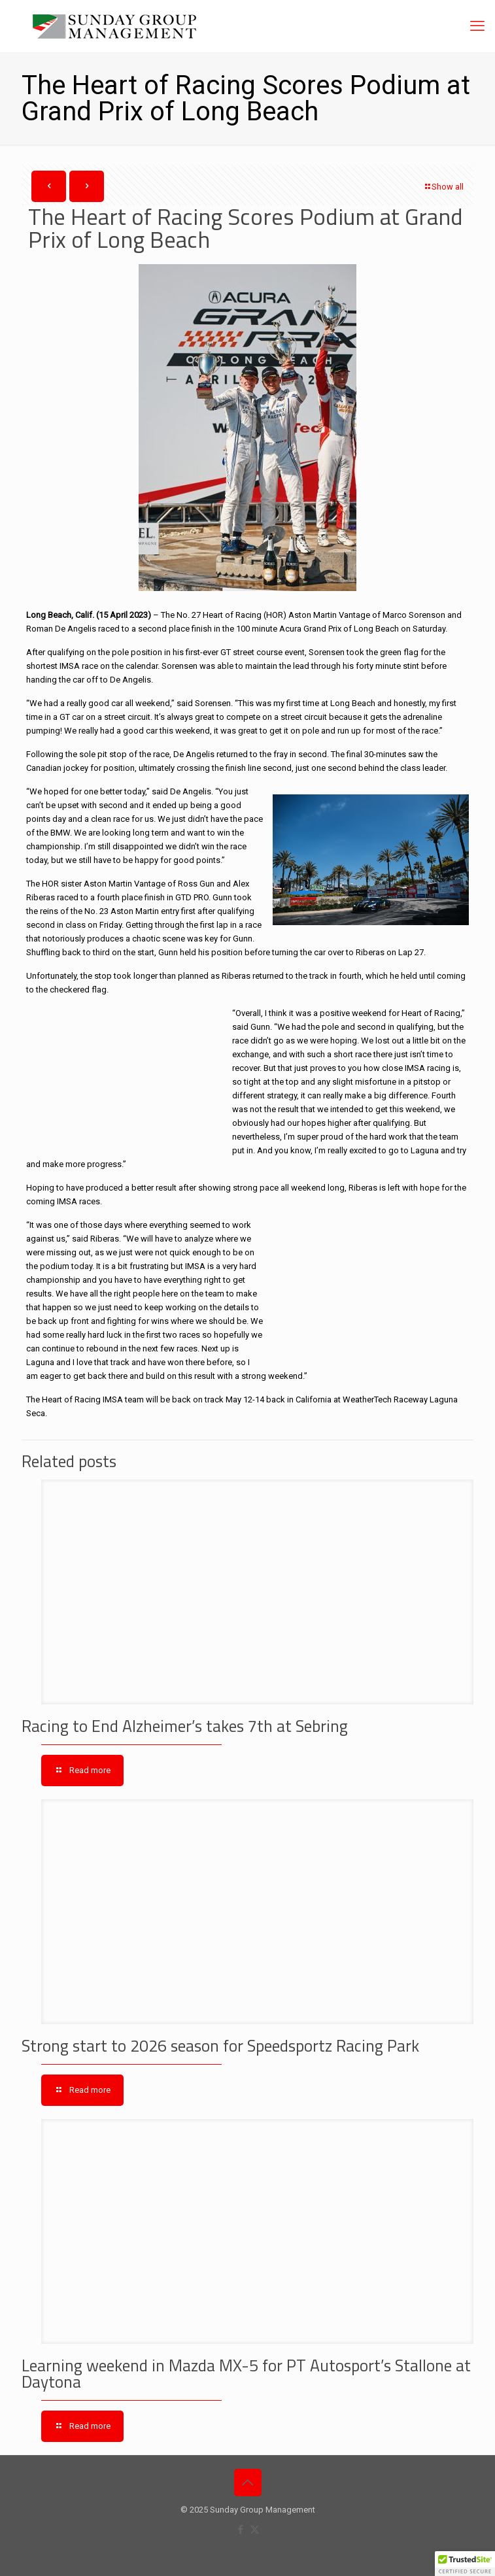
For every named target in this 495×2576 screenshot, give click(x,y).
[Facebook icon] (241, 2529)
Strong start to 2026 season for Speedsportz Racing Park (220, 2045)
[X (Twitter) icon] (255, 2529)
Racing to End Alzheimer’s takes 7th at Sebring (185, 1726)
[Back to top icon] (248, 2482)
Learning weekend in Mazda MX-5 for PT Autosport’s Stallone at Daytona (246, 2373)
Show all (443, 187)
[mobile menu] (477, 26)
